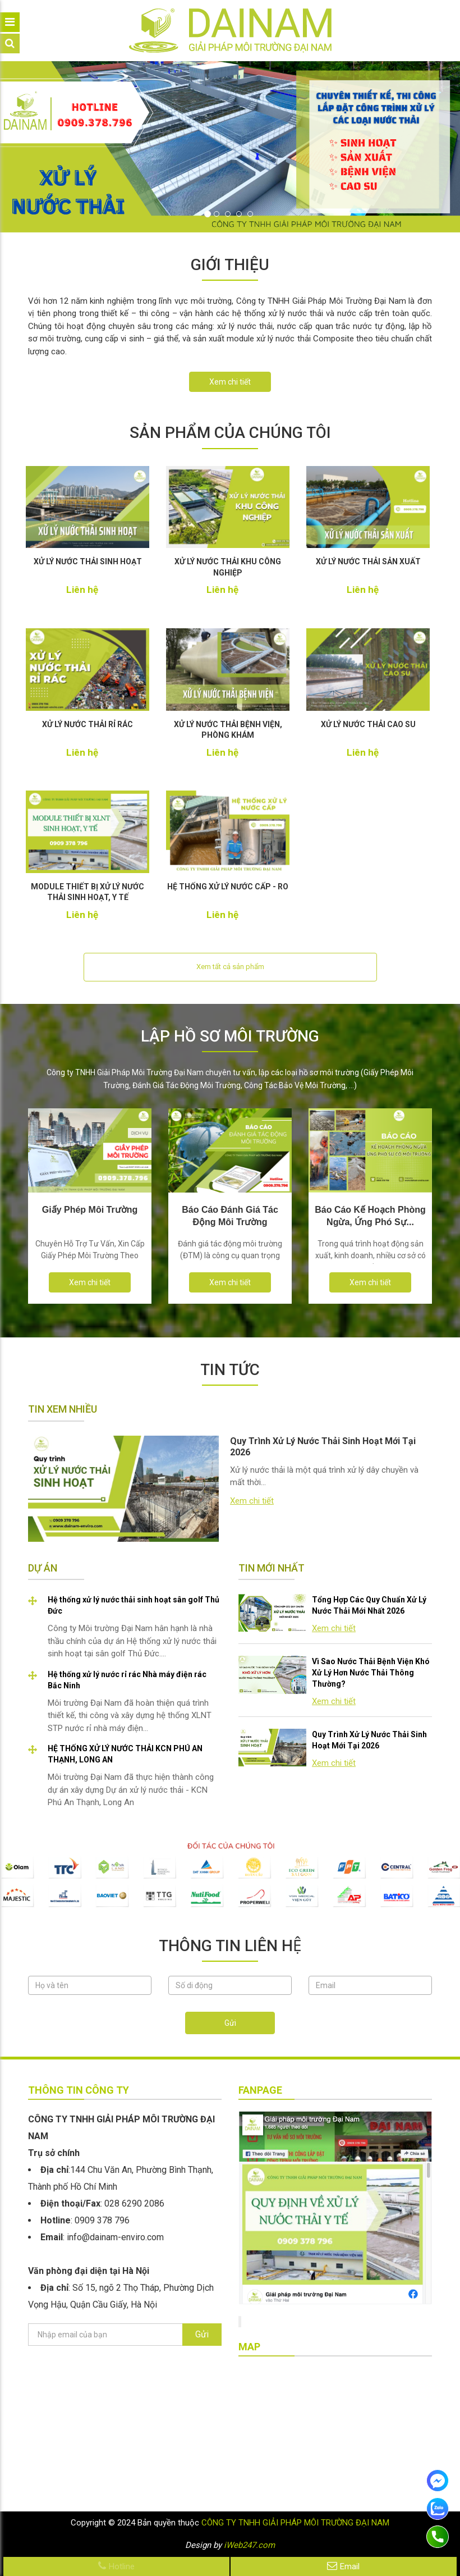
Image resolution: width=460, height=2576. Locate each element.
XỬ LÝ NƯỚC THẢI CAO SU (368, 724)
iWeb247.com (249, 2545)
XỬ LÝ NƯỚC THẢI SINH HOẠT (88, 561)
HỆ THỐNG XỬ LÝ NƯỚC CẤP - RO (227, 886)
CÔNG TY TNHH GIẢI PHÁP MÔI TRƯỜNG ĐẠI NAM (295, 2523)
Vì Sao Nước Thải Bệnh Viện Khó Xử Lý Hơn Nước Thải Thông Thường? (371, 1672)
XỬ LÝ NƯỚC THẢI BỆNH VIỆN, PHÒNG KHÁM (228, 730)
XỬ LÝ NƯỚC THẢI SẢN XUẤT (368, 561)
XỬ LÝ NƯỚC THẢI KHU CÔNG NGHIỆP (227, 567)
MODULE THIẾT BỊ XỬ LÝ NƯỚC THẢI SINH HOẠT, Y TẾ (87, 892)
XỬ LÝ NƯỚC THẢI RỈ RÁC (87, 724)
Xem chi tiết (230, 381)
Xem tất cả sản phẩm (230, 966)
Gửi (230, 2022)
